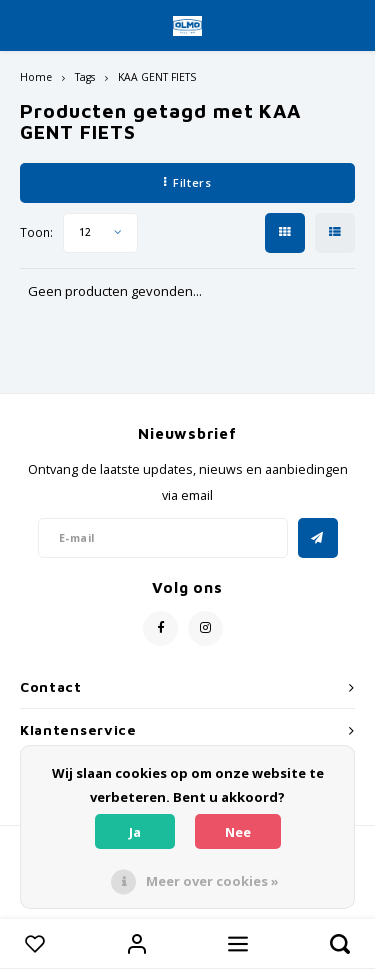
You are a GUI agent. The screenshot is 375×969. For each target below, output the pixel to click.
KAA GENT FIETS (157, 77)
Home (36, 77)
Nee (238, 832)
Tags (85, 77)
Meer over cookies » (212, 881)
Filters (187, 182)
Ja (135, 832)
